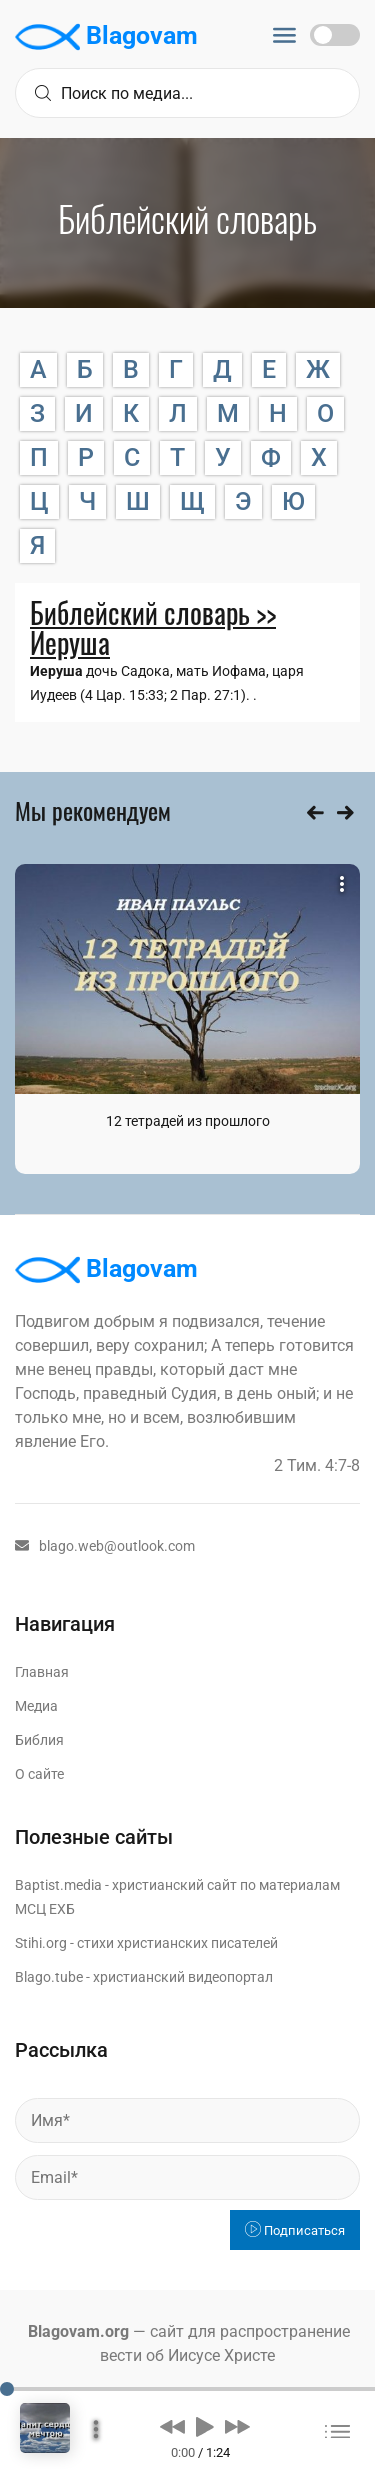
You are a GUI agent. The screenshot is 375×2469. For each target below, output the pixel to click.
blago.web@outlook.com (105, 1546)
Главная (42, 1672)
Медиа (36, 1706)
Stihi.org (41, 1943)
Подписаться (295, 2230)
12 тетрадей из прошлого (188, 1121)
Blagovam (106, 37)
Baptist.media (58, 1885)
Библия (39, 1740)
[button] (172, 2426)
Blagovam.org (78, 2331)
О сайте (39, 1774)
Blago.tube (49, 1977)
